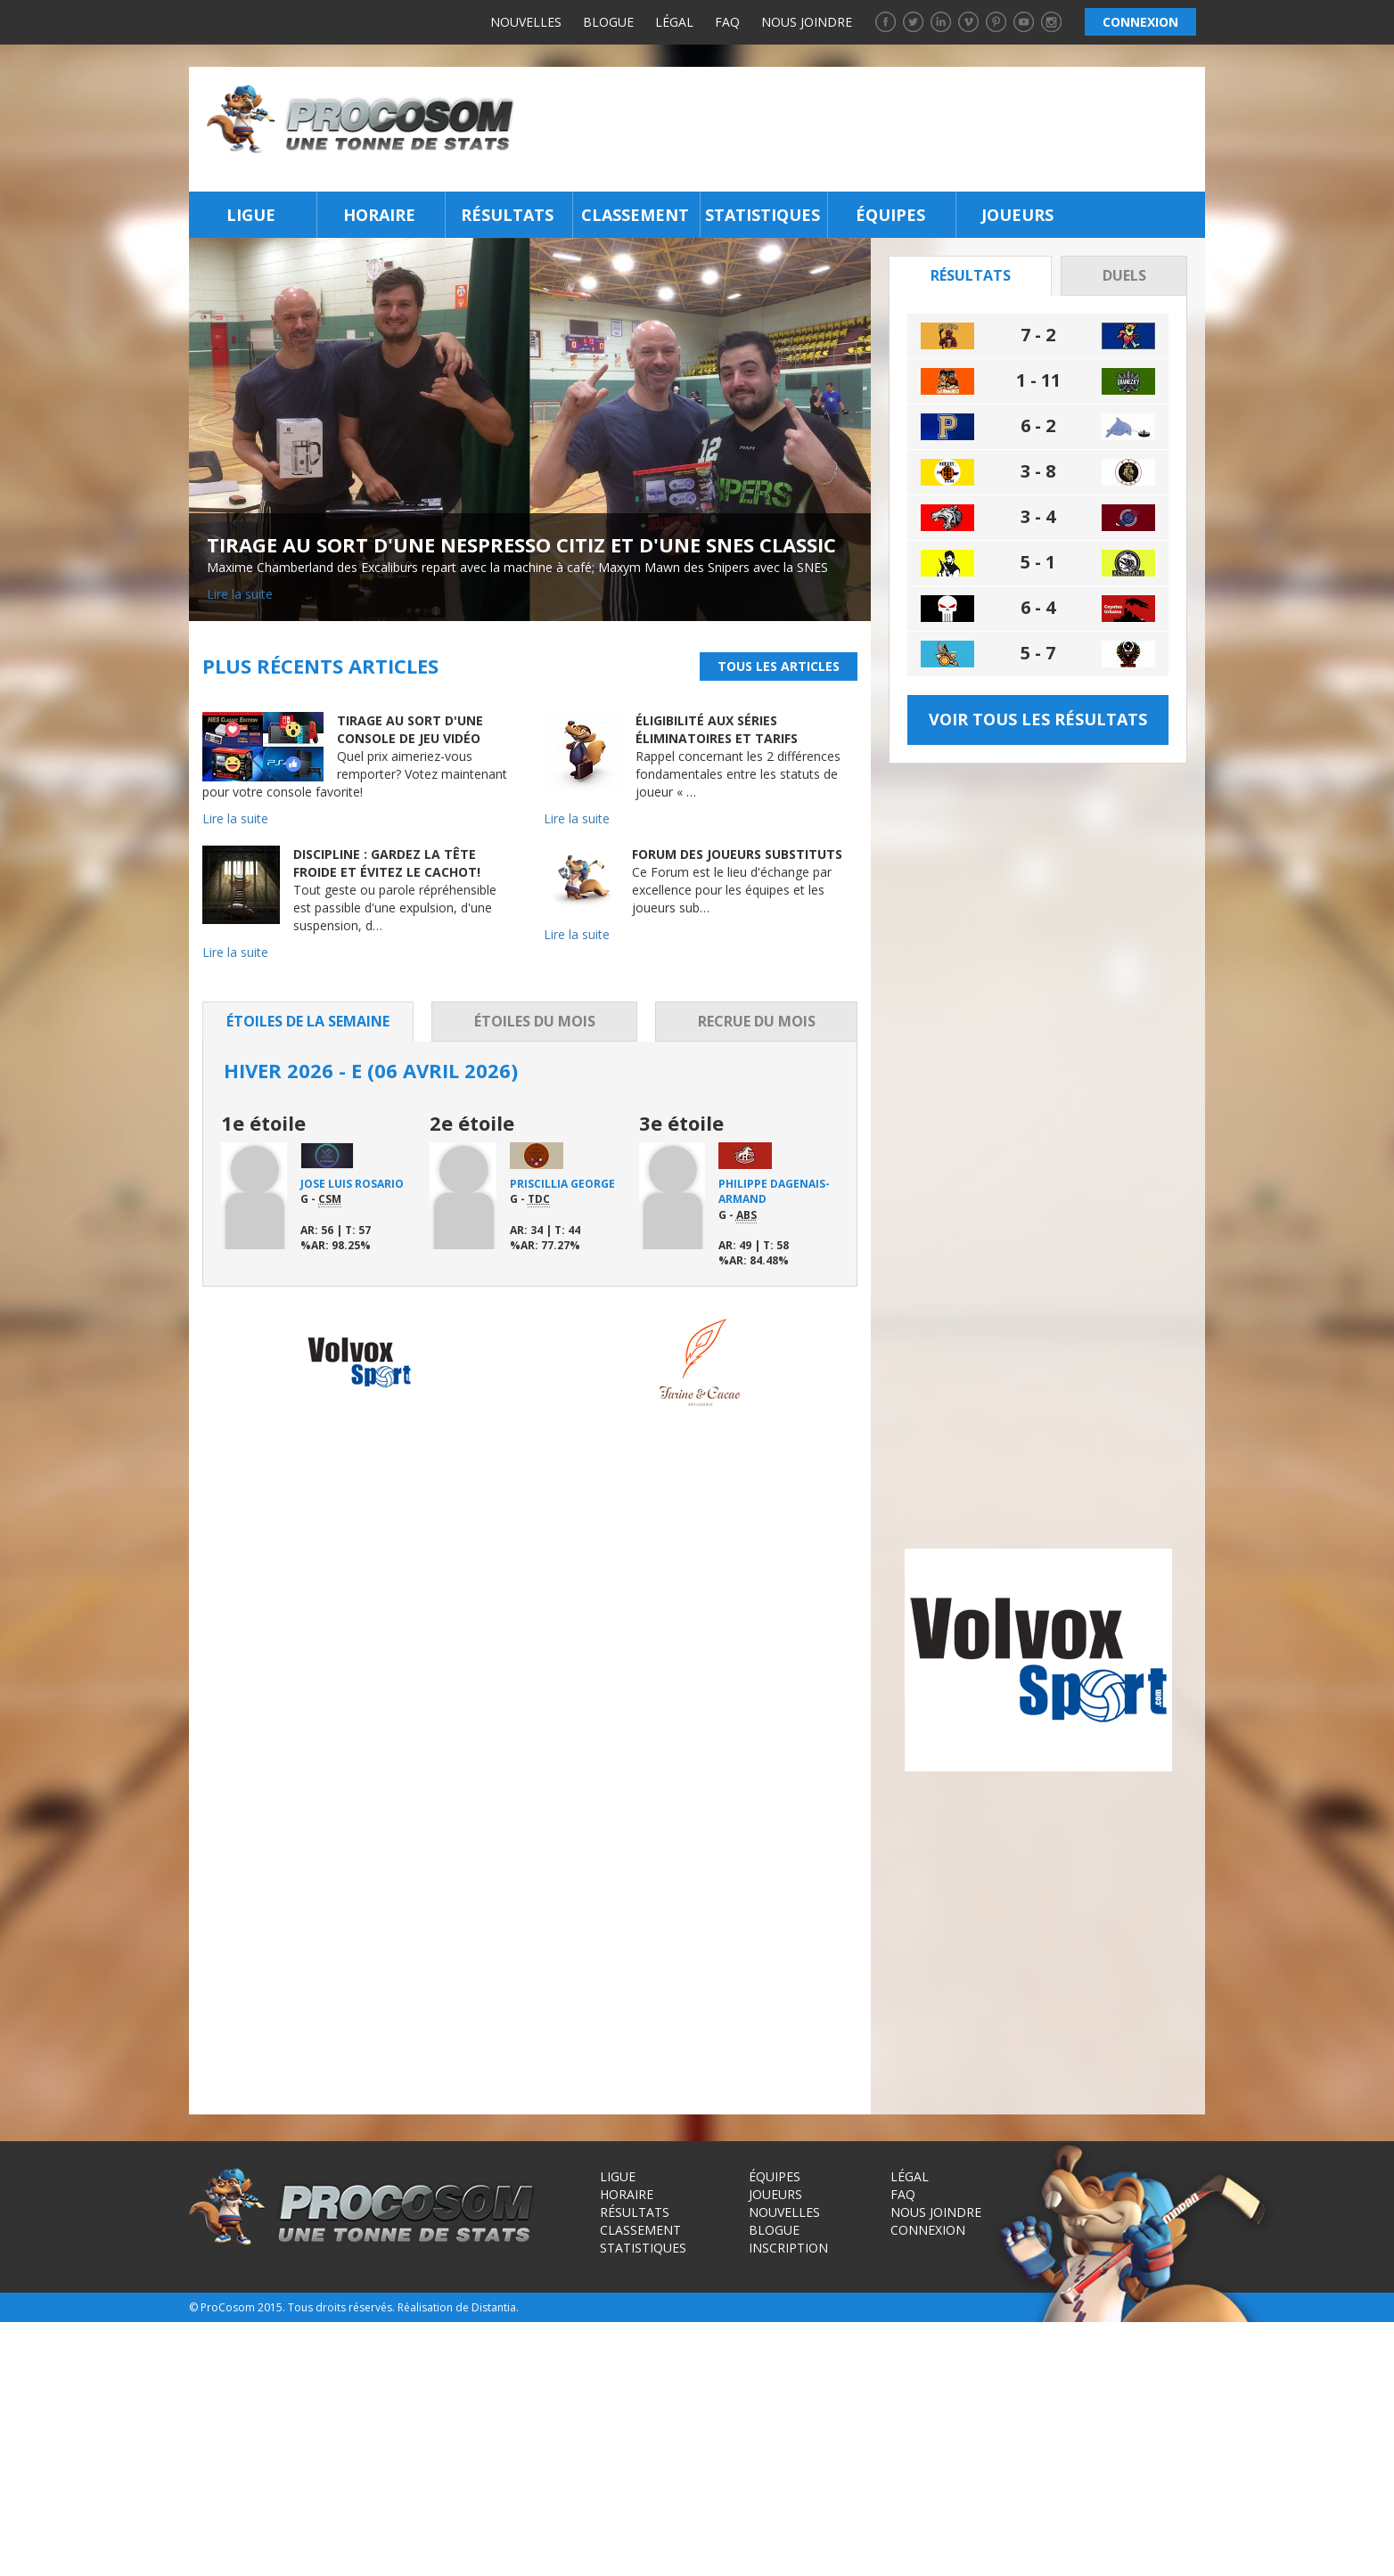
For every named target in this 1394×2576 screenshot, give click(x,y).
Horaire (379, 214)
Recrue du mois (757, 1021)
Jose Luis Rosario (352, 1183)
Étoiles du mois (534, 1021)
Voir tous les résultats (1038, 719)
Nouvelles (526, 21)
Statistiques (762, 214)
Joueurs (1017, 214)
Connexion (927, 2474)
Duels (1124, 275)
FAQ (727, 21)
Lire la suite (240, 593)
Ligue (250, 214)
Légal (674, 21)
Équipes (890, 214)
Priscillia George (562, 1183)
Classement (635, 214)
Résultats (507, 214)
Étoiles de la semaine (308, 1021)
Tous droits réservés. (341, 2552)
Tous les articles (779, 666)
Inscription (788, 2492)
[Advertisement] (865, 129)
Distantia (494, 2552)
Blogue (608, 21)
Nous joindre (806, 21)
